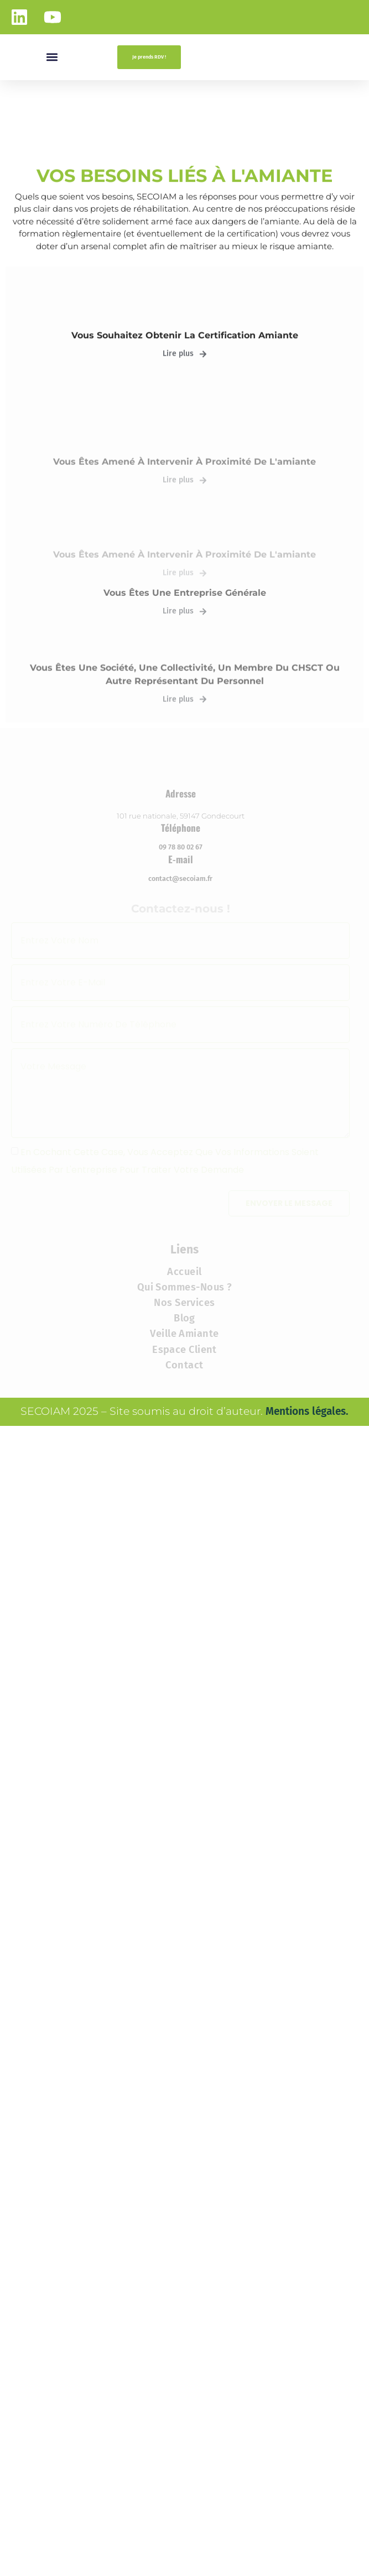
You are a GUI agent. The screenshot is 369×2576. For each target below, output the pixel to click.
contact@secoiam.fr (180, 1091)
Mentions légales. (307, 1623)
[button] (52, 57)
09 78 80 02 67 (180, 1059)
